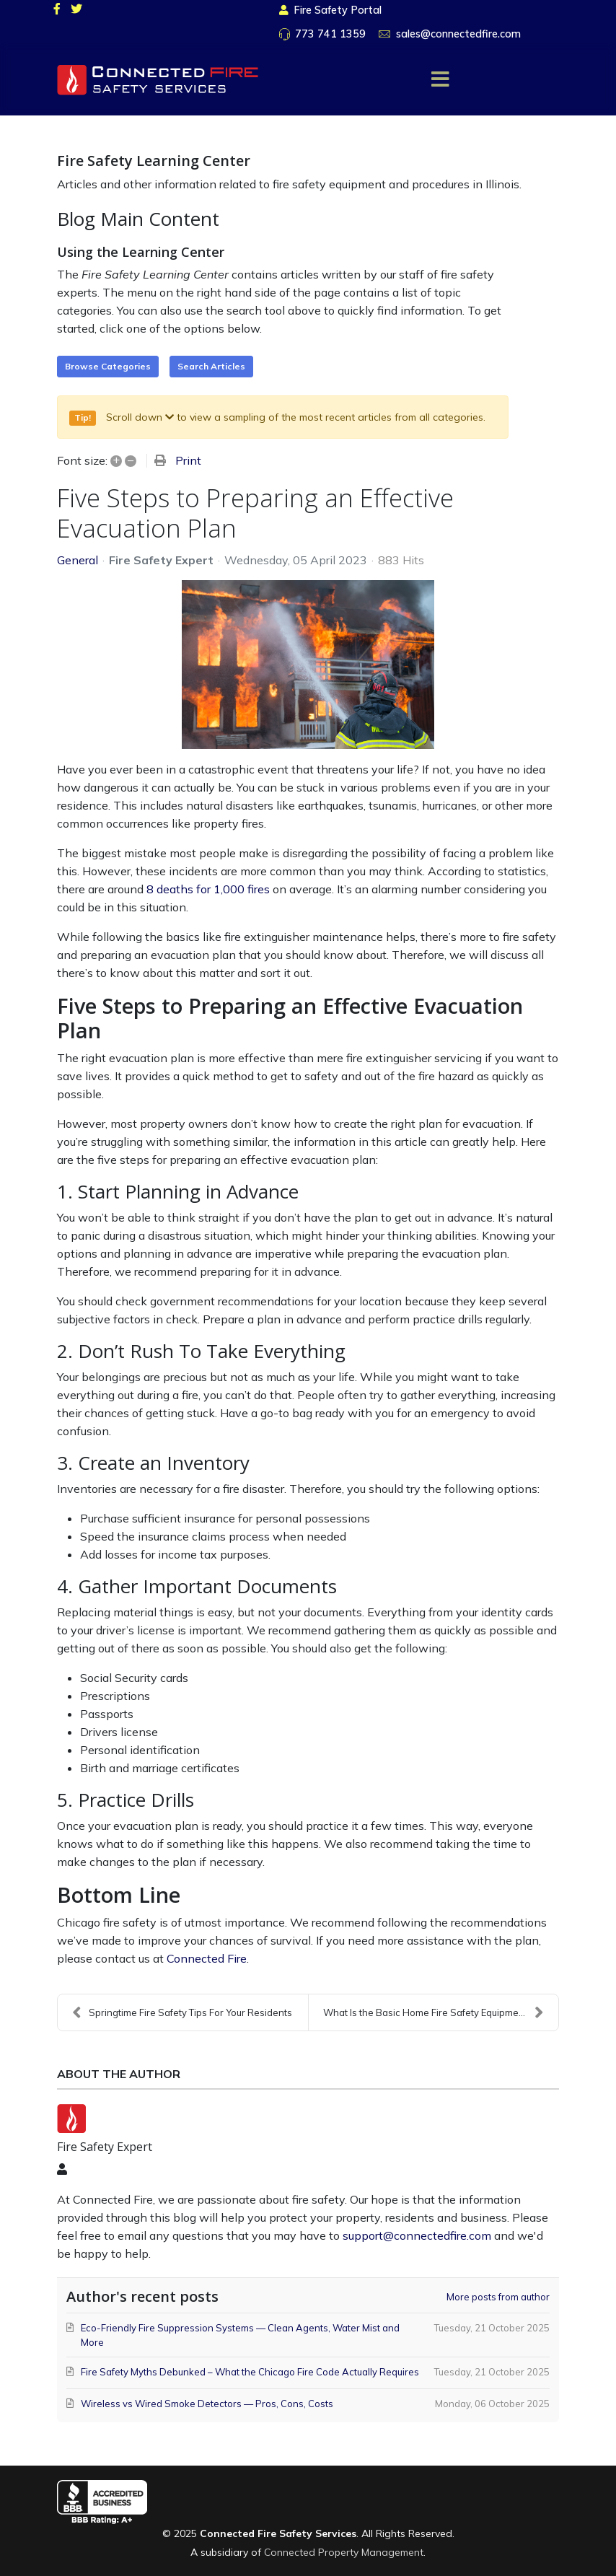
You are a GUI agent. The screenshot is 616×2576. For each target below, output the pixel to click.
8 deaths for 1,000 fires (208, 889)
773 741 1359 (330, 33)
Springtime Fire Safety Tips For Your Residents (182, 2012)
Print (188, 460)
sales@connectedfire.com (458, 33)
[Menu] (440, 79)
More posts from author (498, 2297)
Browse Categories (108, 366)
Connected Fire (207, 1958)
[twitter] (76, 8)
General (77, 560)
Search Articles (211, 366)
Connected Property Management (343, 2552)
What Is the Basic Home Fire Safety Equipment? (433, 2012)
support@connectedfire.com (417, 2235)
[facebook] (57, 8)
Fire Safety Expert (161, 560)
